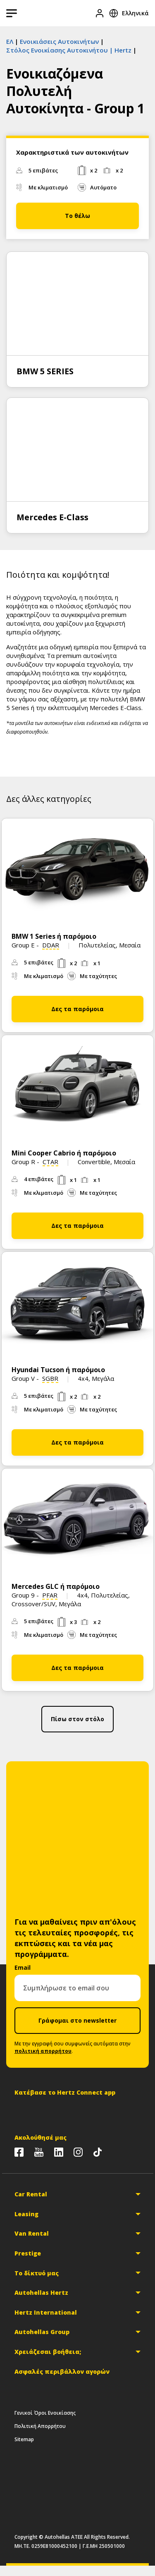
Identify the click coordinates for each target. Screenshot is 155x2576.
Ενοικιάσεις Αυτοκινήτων (59, 41)
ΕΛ (9, 41)
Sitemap (24, 2439)
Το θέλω (77, 216)
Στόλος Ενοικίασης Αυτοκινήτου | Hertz (68, 50)
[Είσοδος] (99, 13)
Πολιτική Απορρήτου (40, 2426)
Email (22, 1967)
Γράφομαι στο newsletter (77, 2020)
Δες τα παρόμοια (77, 1009)
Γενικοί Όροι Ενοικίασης (45, 2412)
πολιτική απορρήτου (43, 2051)
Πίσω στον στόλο (77, 1719)
